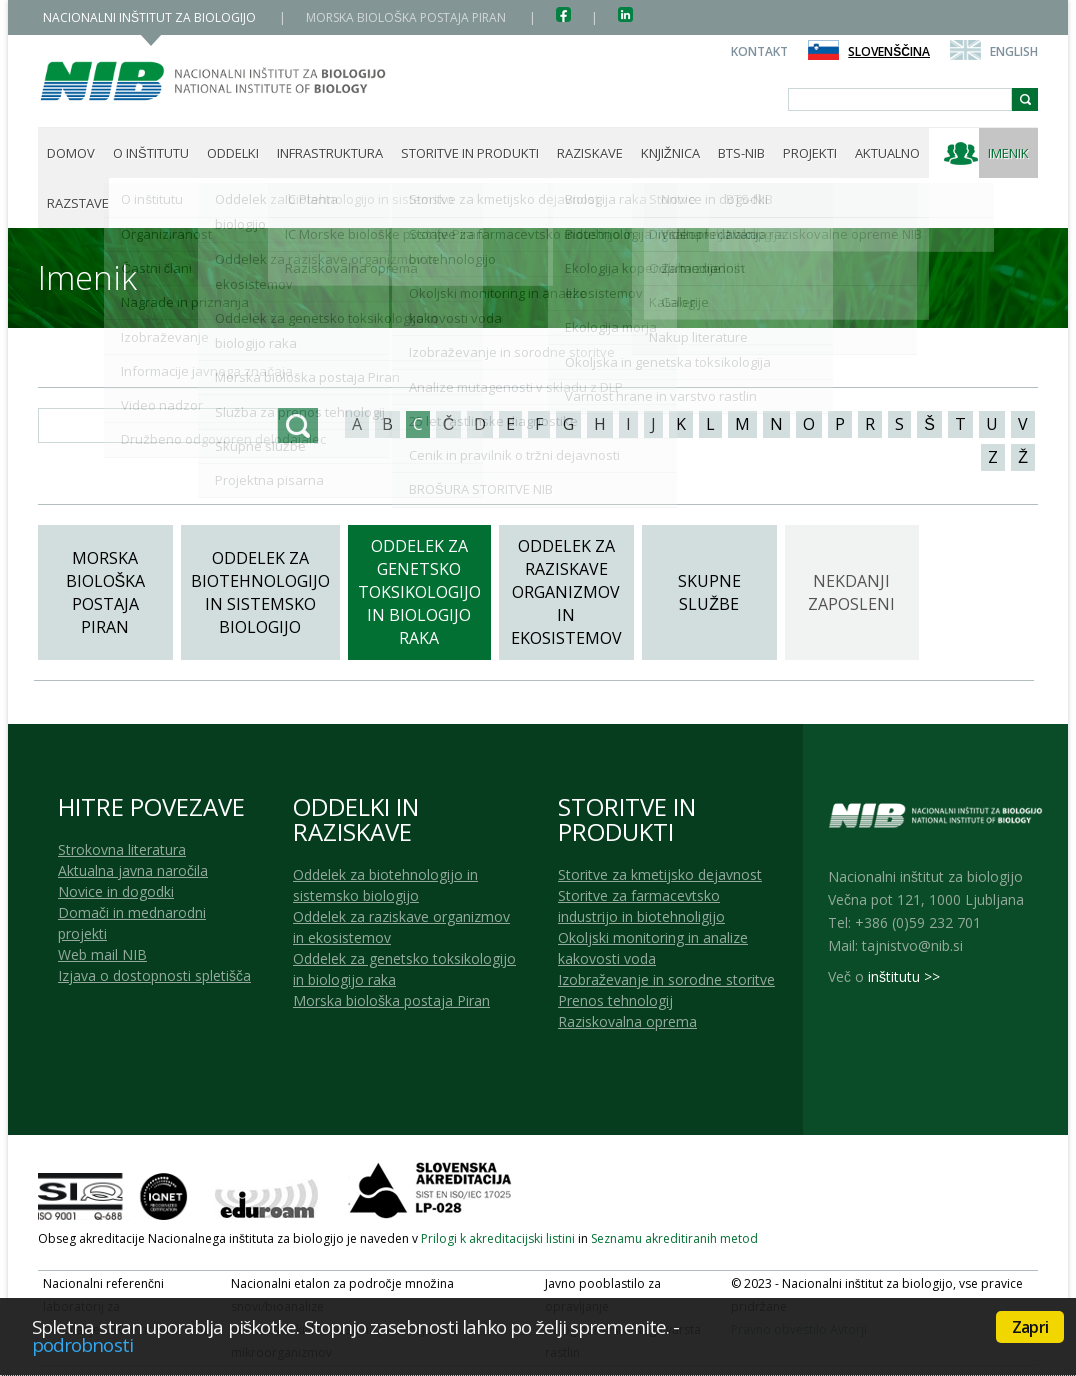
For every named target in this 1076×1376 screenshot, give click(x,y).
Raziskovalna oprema (627, 1021)
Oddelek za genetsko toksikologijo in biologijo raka (419, 592)
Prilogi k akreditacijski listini (498, 1238)
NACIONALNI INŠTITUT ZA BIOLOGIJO (151, 17)
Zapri (1030, 1327)
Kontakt (759, 51)
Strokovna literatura (122, 849)
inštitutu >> (904, 976)
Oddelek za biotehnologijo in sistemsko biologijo (260, 592)
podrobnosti (82, 1344)
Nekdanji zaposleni (851, 592)
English (1014, 51)
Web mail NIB (102, 954)
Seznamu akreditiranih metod (674, 1238)
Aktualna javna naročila (133, 870)
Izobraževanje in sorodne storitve (666, 979)
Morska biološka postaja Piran (106, 592)
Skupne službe (709, 592)
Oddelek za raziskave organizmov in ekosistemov (566, 592)
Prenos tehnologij (615, 1000)
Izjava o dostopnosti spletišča (154, 975)
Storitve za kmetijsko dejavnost (660, 874)
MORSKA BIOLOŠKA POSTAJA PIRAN (407, 17)
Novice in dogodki (116, 891)
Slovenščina (889, 51)
